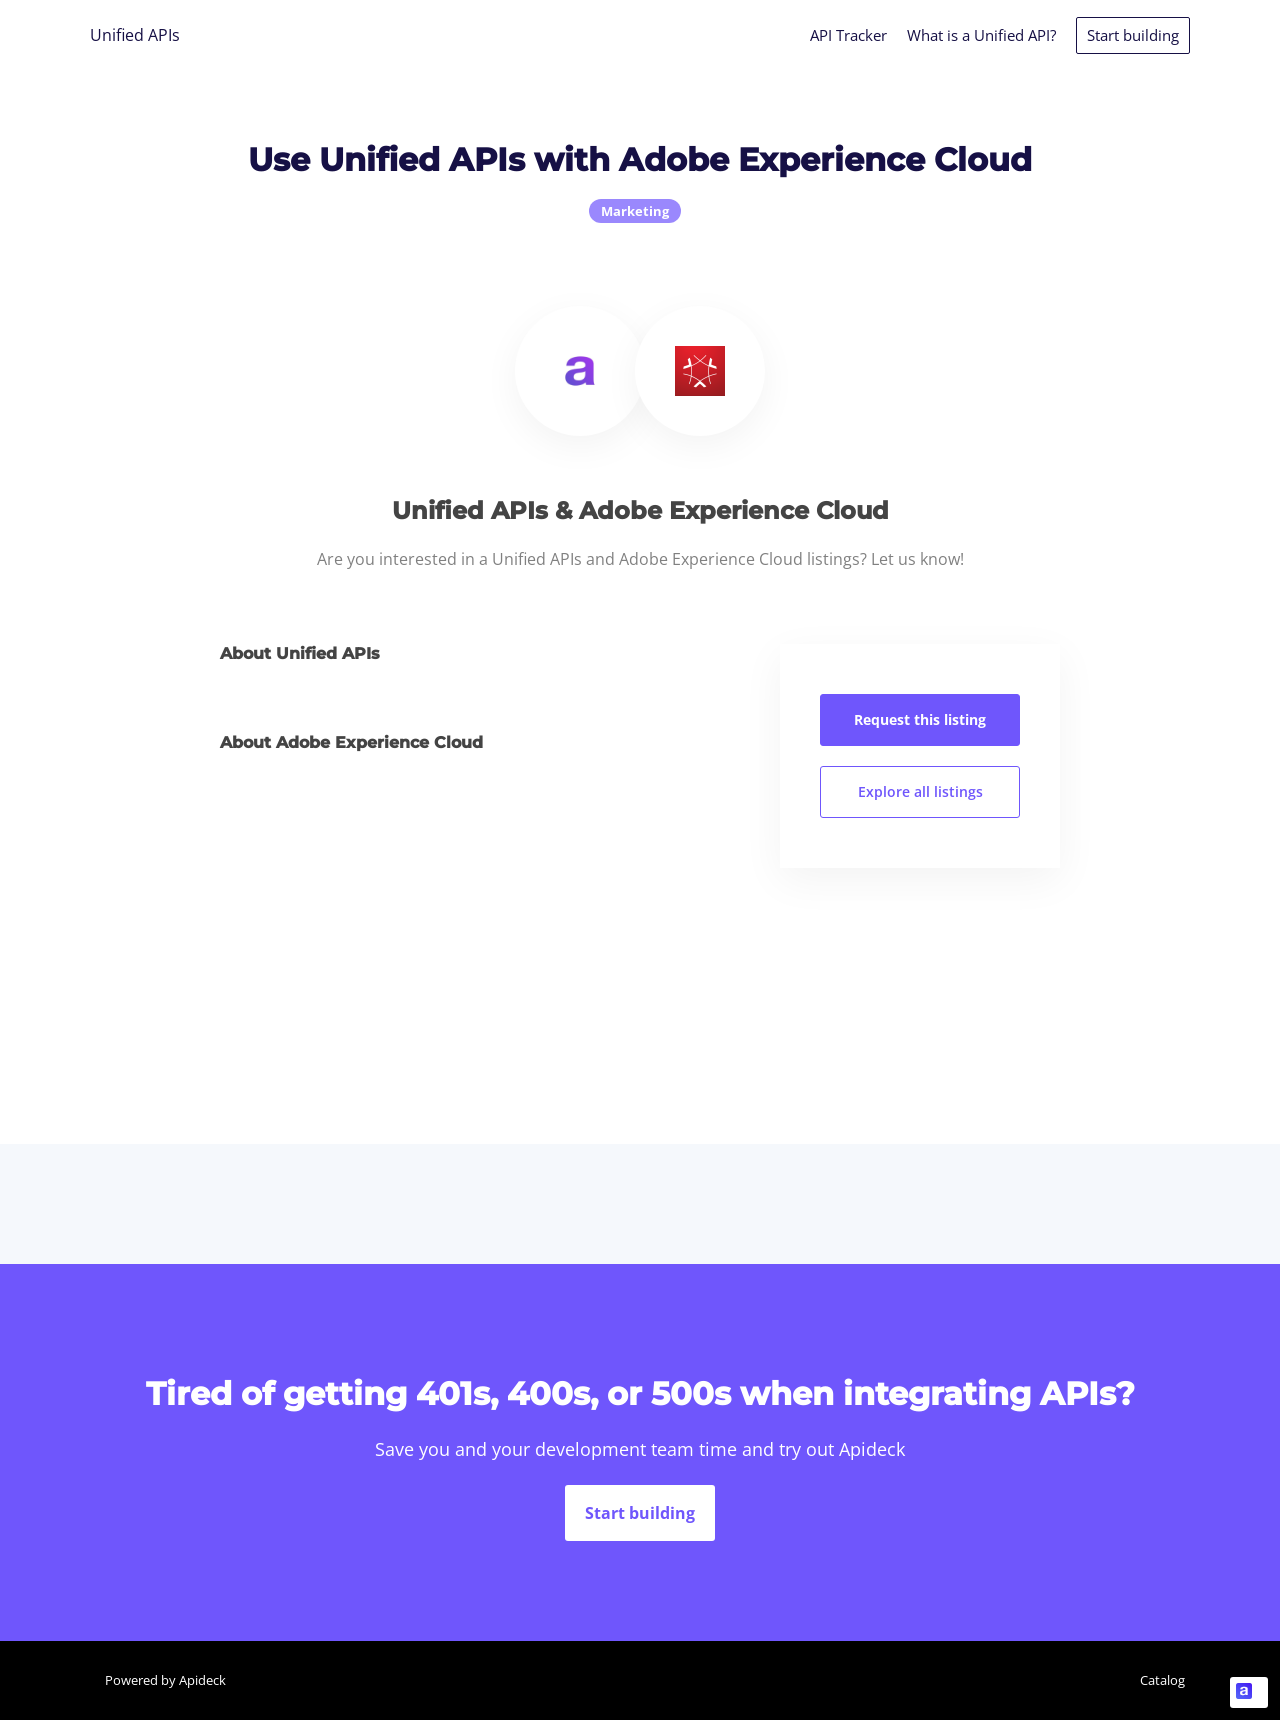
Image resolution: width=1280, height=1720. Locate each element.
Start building (1133, 35)
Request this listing (920, 719)
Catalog (1162, 1680)
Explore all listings (920, 791)
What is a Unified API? (981, 35)
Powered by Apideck (165, 1680)
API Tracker (848, 35)
